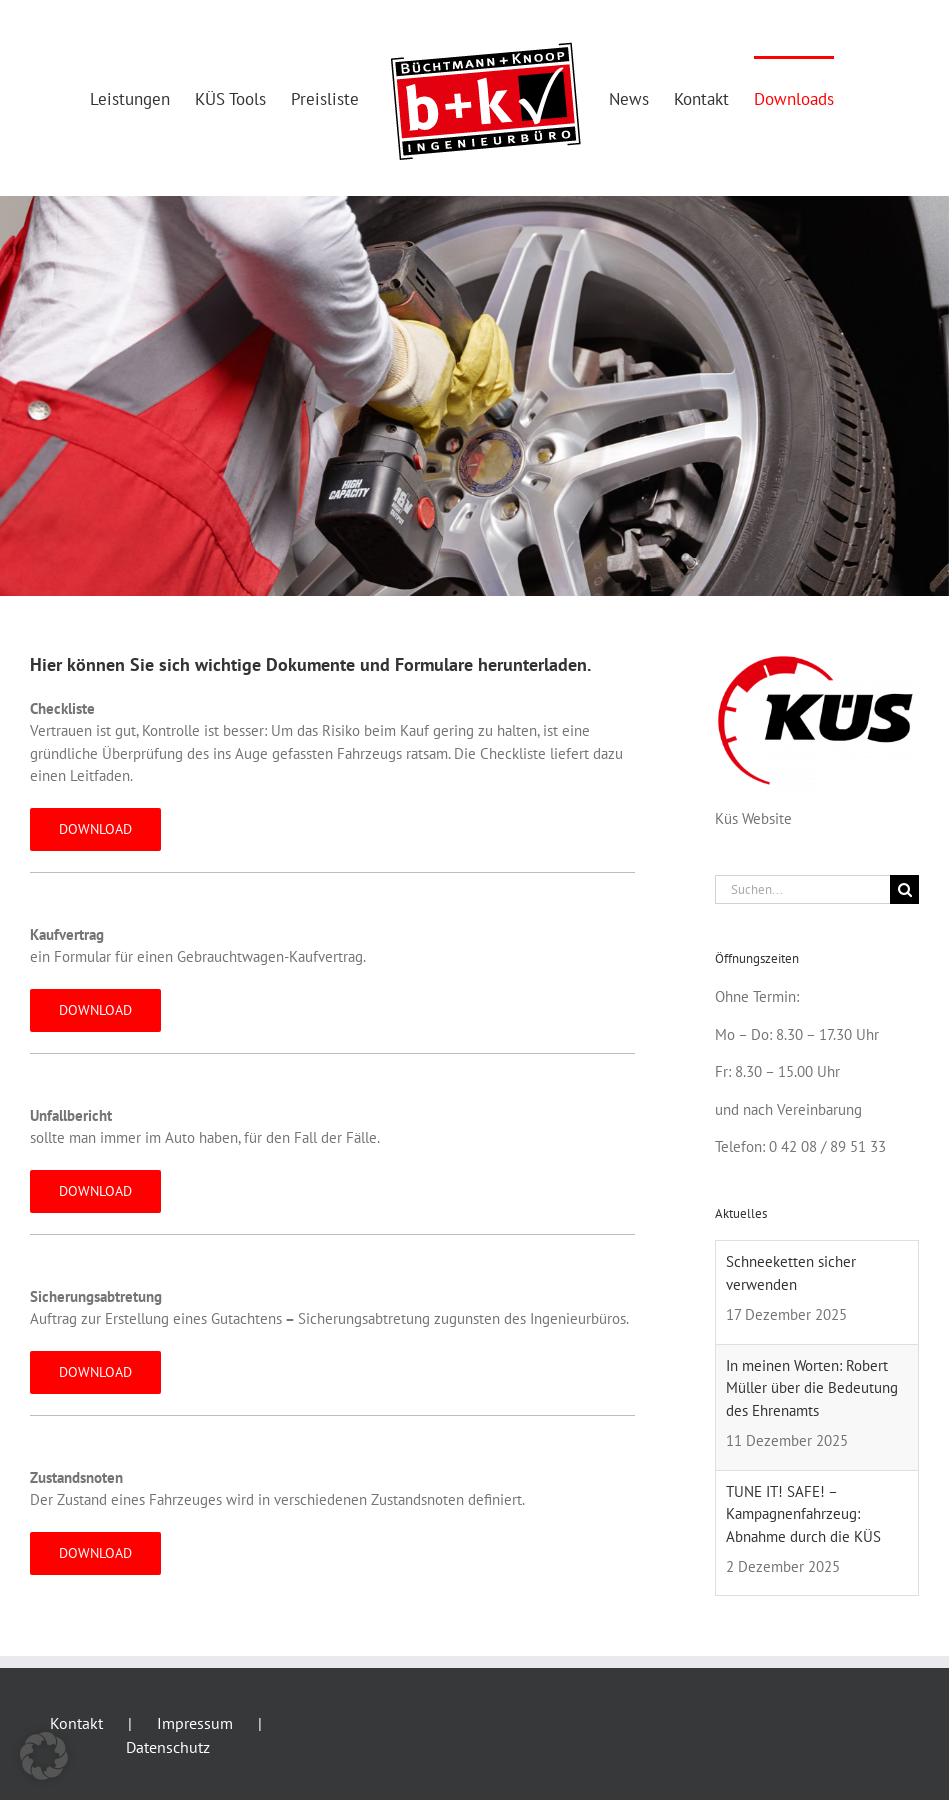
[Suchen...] (802, 889)
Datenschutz (168, 1747)
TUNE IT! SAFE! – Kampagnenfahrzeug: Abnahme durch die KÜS (803, 1514)
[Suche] (904, 889)
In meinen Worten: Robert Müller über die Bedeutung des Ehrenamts (812, 1388)
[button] (44, 1756)
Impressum (195, 1723)
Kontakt (76, 1723)
